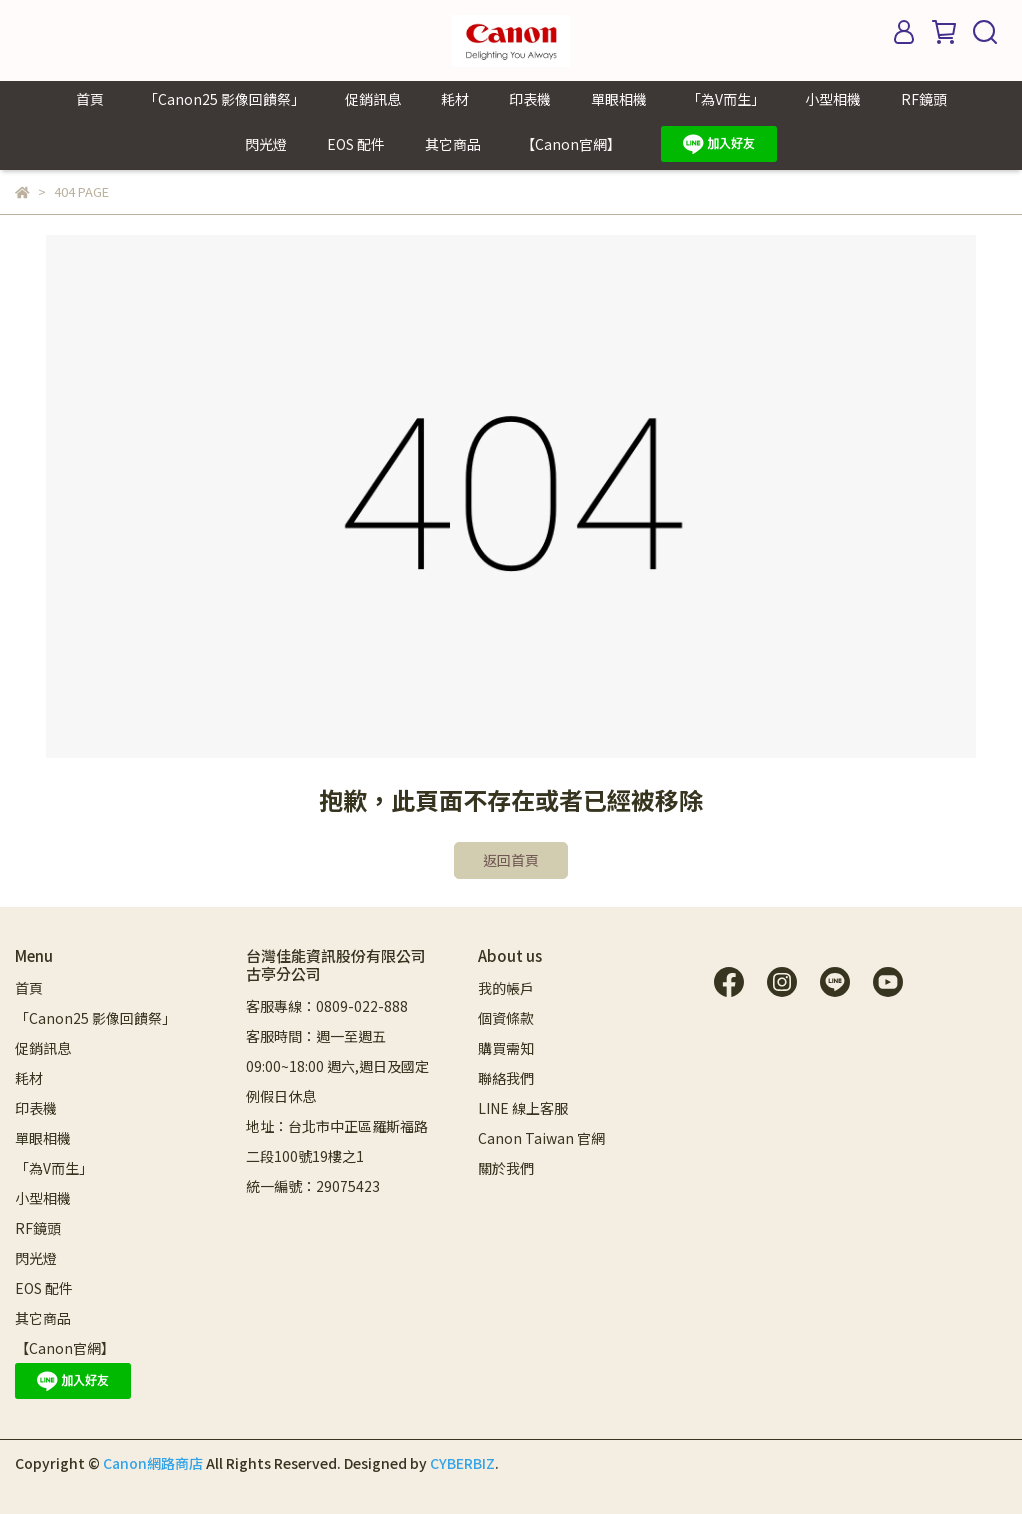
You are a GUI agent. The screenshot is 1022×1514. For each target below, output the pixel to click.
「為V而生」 (726, 99)
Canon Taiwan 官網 (541, 1138)
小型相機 (833, 99)
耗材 (455, 99)
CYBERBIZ (462, 1463)
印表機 (530, 99)
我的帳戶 (506, 988)
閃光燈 (266, 144)
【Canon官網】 (571, 144)
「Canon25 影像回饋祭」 (224, 99)
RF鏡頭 (924, 99)
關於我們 (506, 1168)
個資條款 (506, 1018)
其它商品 (453, 144)
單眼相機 (619, 99)
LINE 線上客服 (523, 1108)
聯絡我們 (506, 1078)
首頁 (90, 99)
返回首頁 (511, 860)
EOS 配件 (356, 144)
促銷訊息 (373, 99)
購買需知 (506, 1048)
